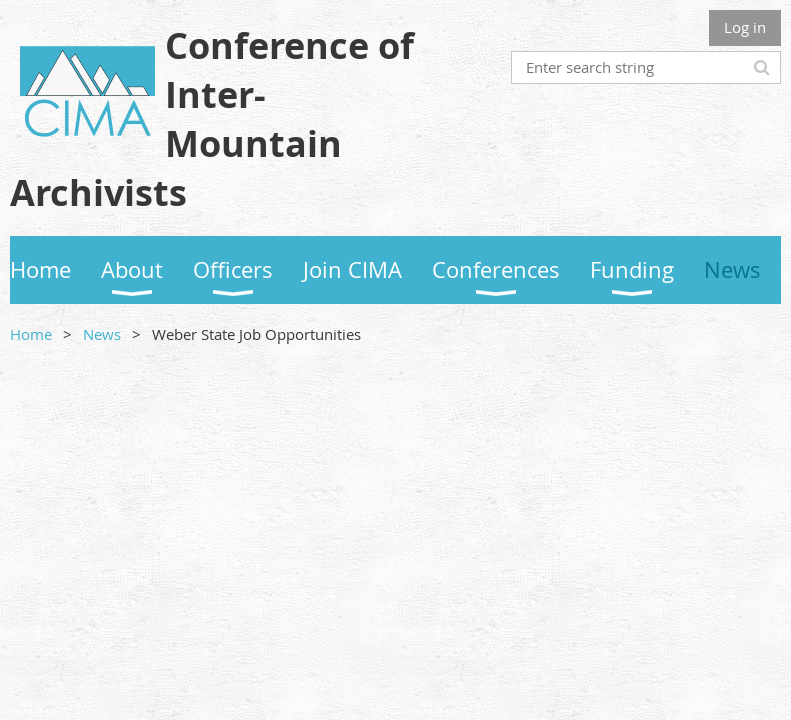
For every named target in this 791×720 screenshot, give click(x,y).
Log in (745, 27)
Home (31, 334)
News (102, 334)
